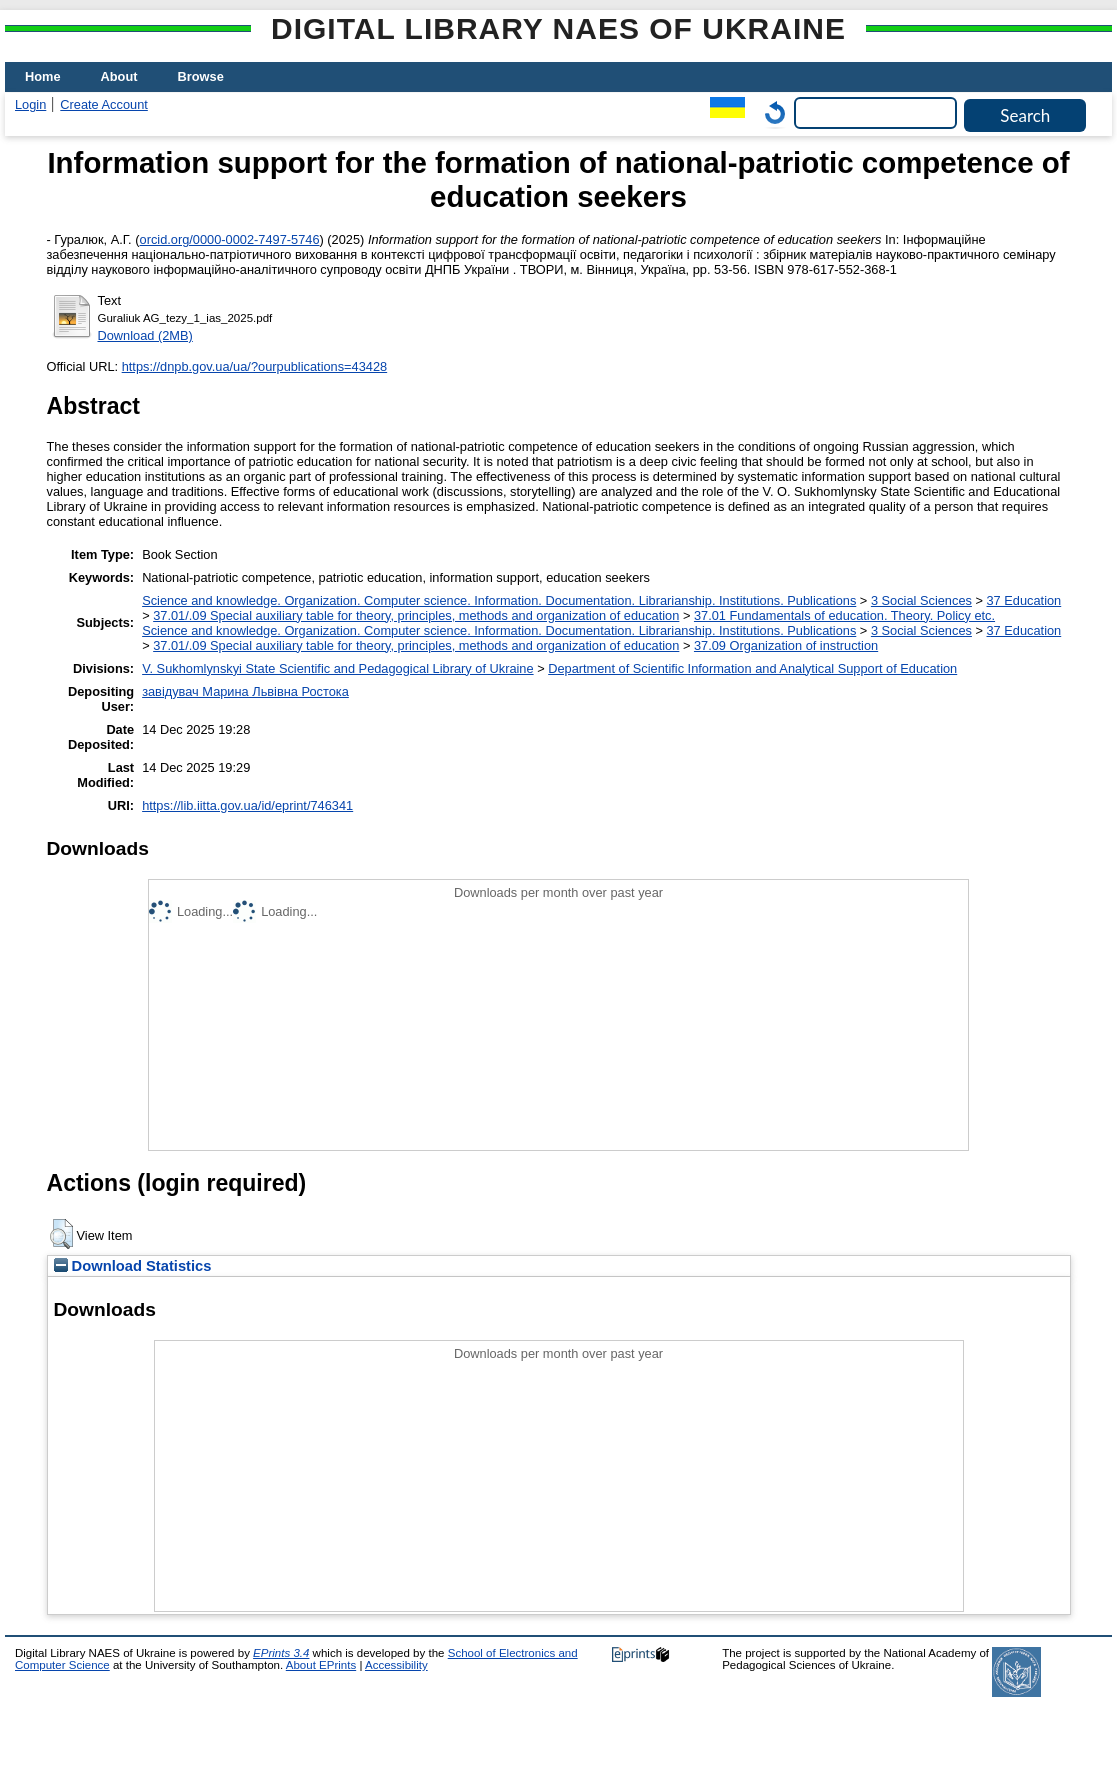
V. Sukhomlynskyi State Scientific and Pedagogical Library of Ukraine (337, 668)
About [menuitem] (119, 76)
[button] (61, 1234)
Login (30, 104)
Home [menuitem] (43, 76)
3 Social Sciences (921, 600)
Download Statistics (133, 1266)
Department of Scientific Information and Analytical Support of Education (752, 668)
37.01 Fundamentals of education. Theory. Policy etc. (844, 615)
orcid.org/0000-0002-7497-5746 (230, 239)
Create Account (104, 104)
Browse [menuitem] (201, 76)
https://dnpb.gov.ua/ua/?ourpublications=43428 (255, 366)
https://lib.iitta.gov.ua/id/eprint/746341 (247, 805)
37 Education (1024, 600)
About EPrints (321, 1665)
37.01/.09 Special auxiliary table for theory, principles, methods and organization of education (416, 615)
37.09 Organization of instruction (786, 645)
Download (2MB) (145, 335)
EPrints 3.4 (281, 1653)
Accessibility (396, 1665)
